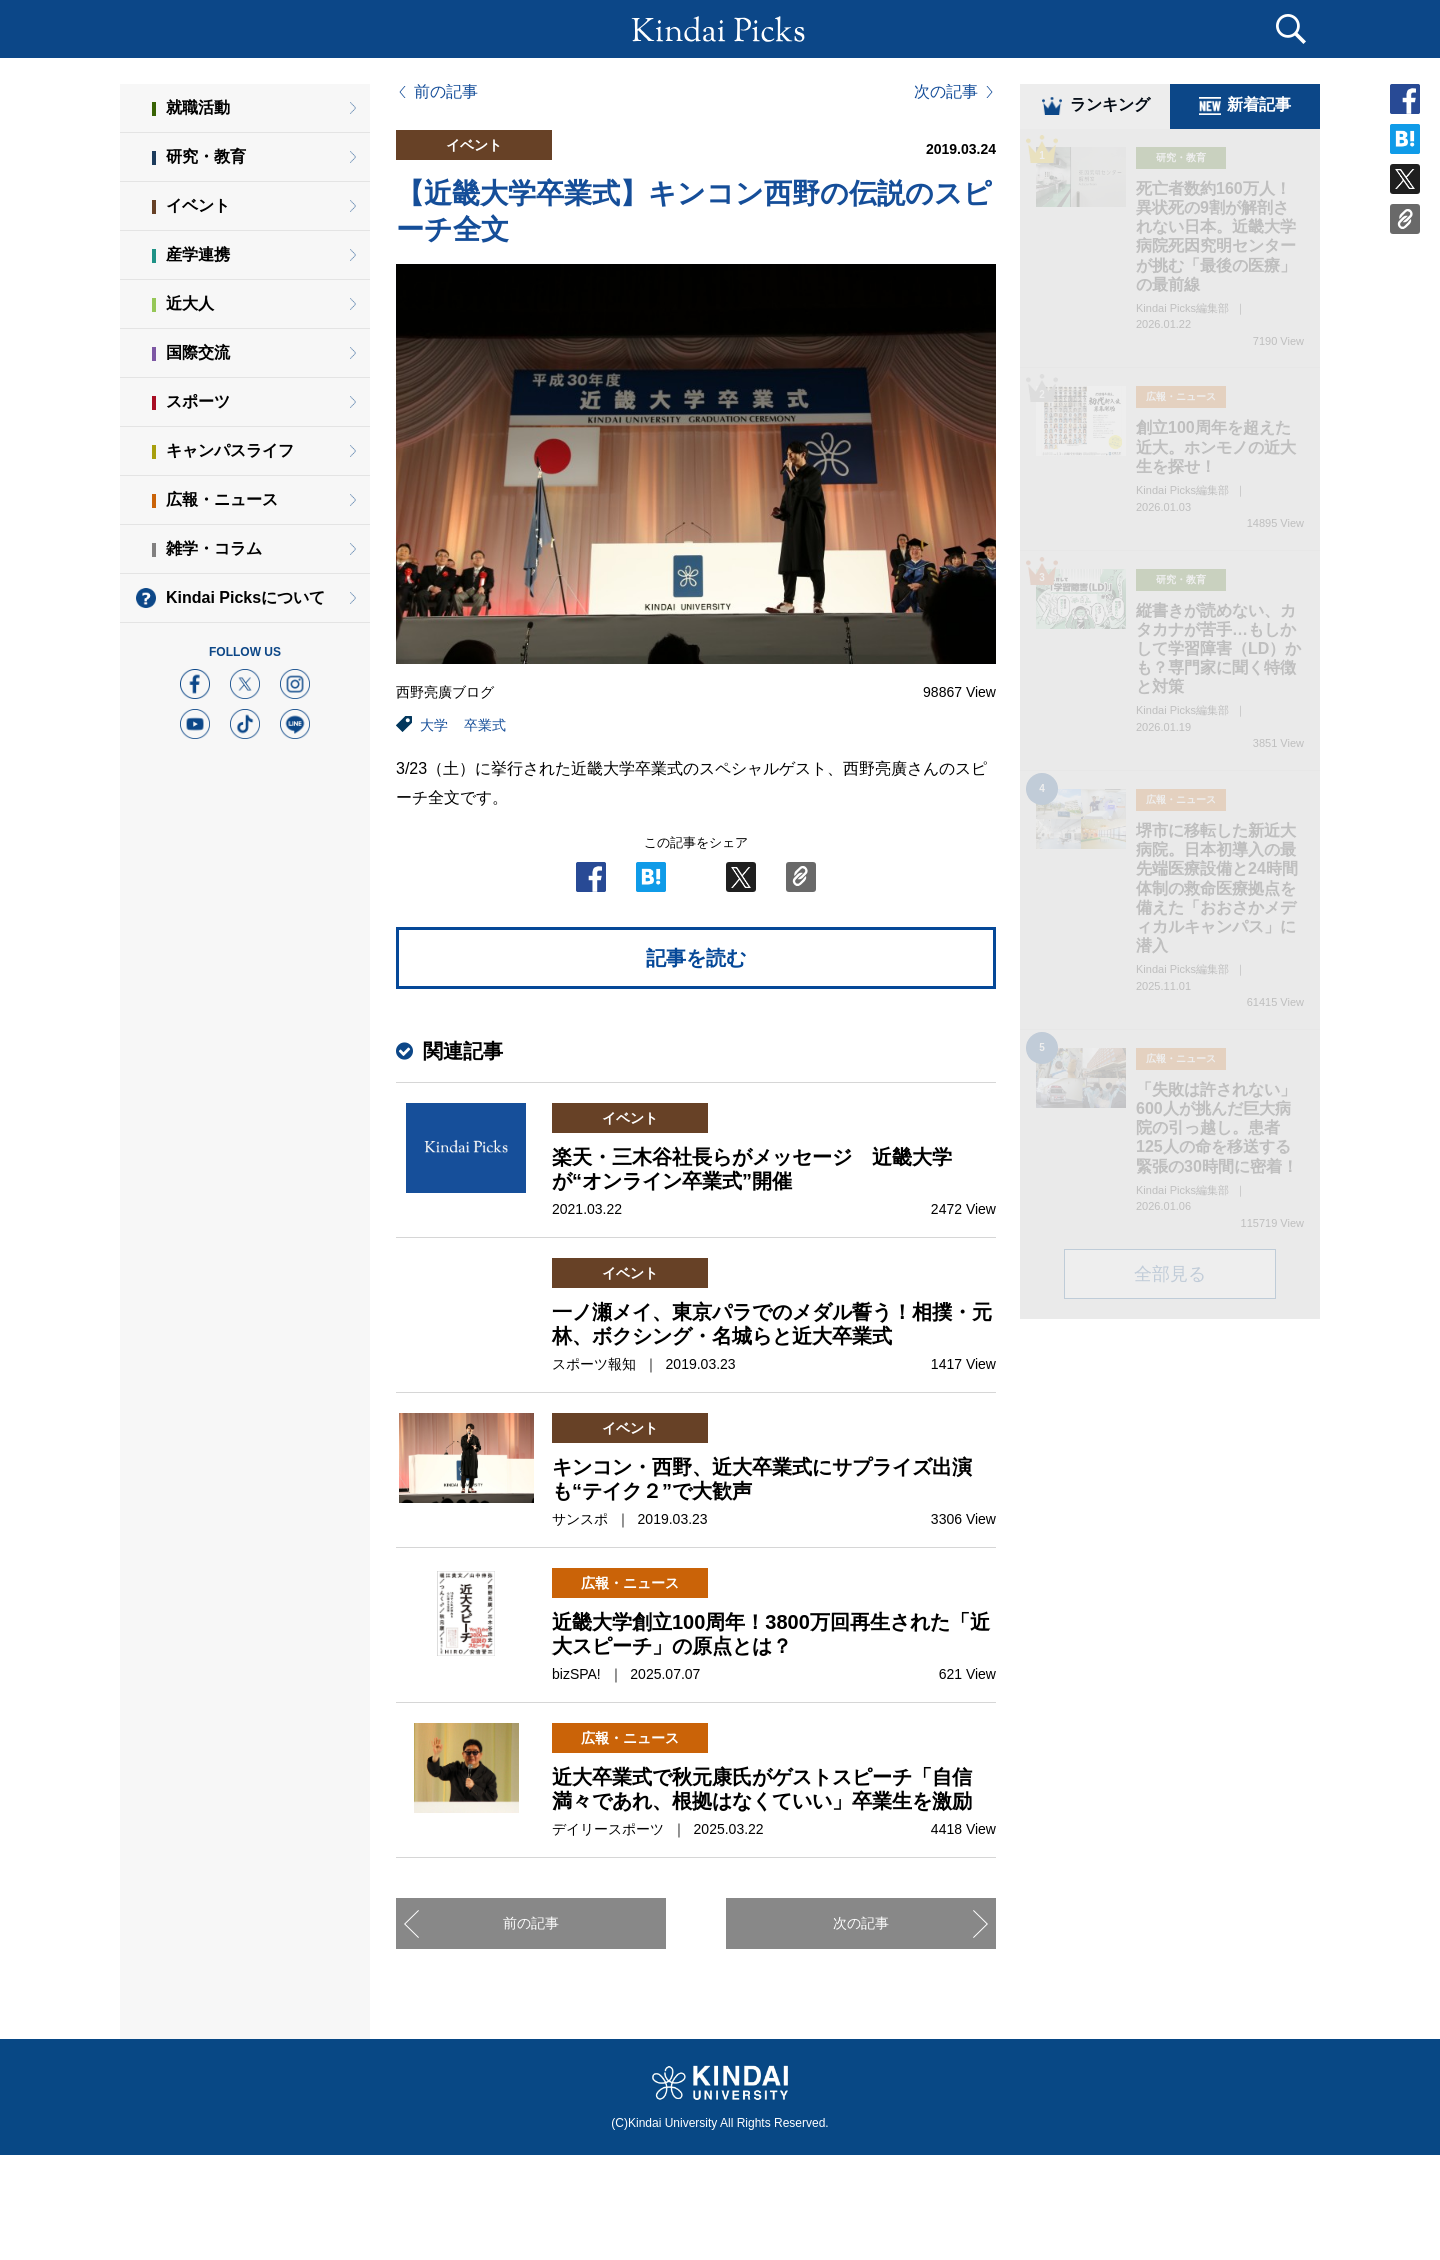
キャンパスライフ (230, 450)
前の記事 (446, 92)
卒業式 (485, 725)
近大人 (190, 303)
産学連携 (198, 254)
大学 (434, 725)
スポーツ (198, 401)
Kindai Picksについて (245, 597)
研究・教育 (206, 156)
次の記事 (946, 92)
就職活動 (198, 107)
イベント (198, 205)
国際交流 (198, 352)
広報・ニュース (222, 499)
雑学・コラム (214, 548)
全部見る (1170, 1277)
